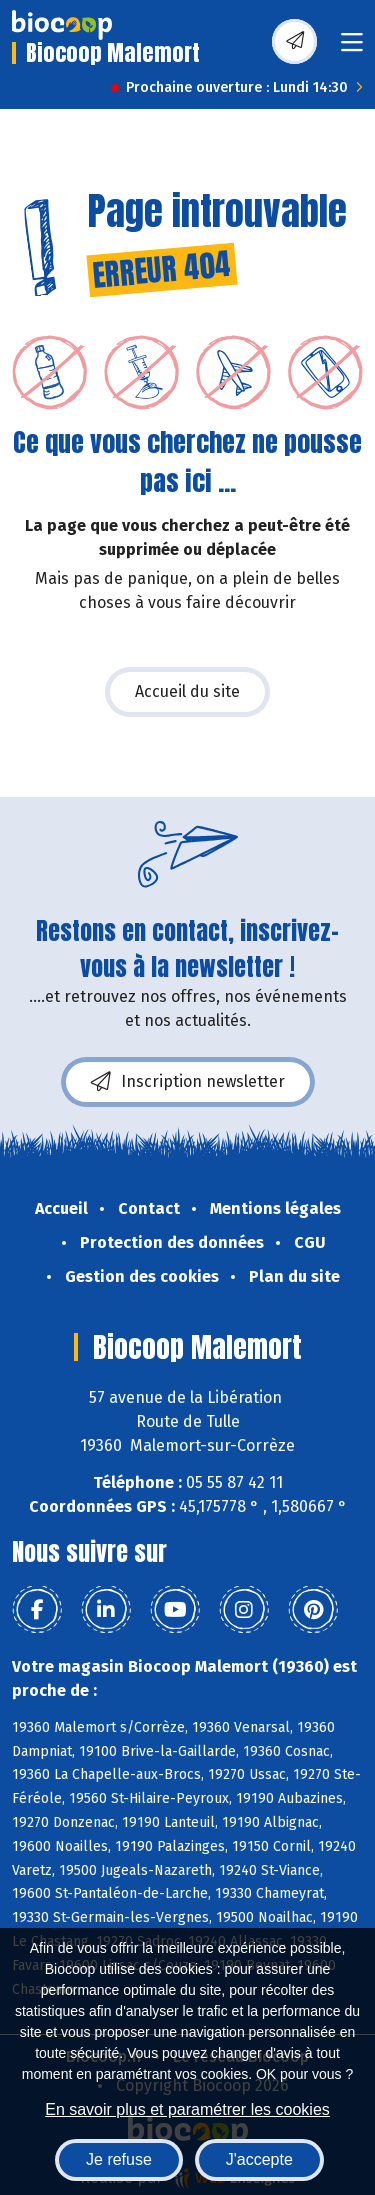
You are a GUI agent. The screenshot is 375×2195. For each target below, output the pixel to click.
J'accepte (259, 2159)
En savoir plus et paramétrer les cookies (187, 2109)
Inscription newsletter (188, 1082)
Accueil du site (187, 691)
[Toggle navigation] (352, 48)
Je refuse (119, 2159)
